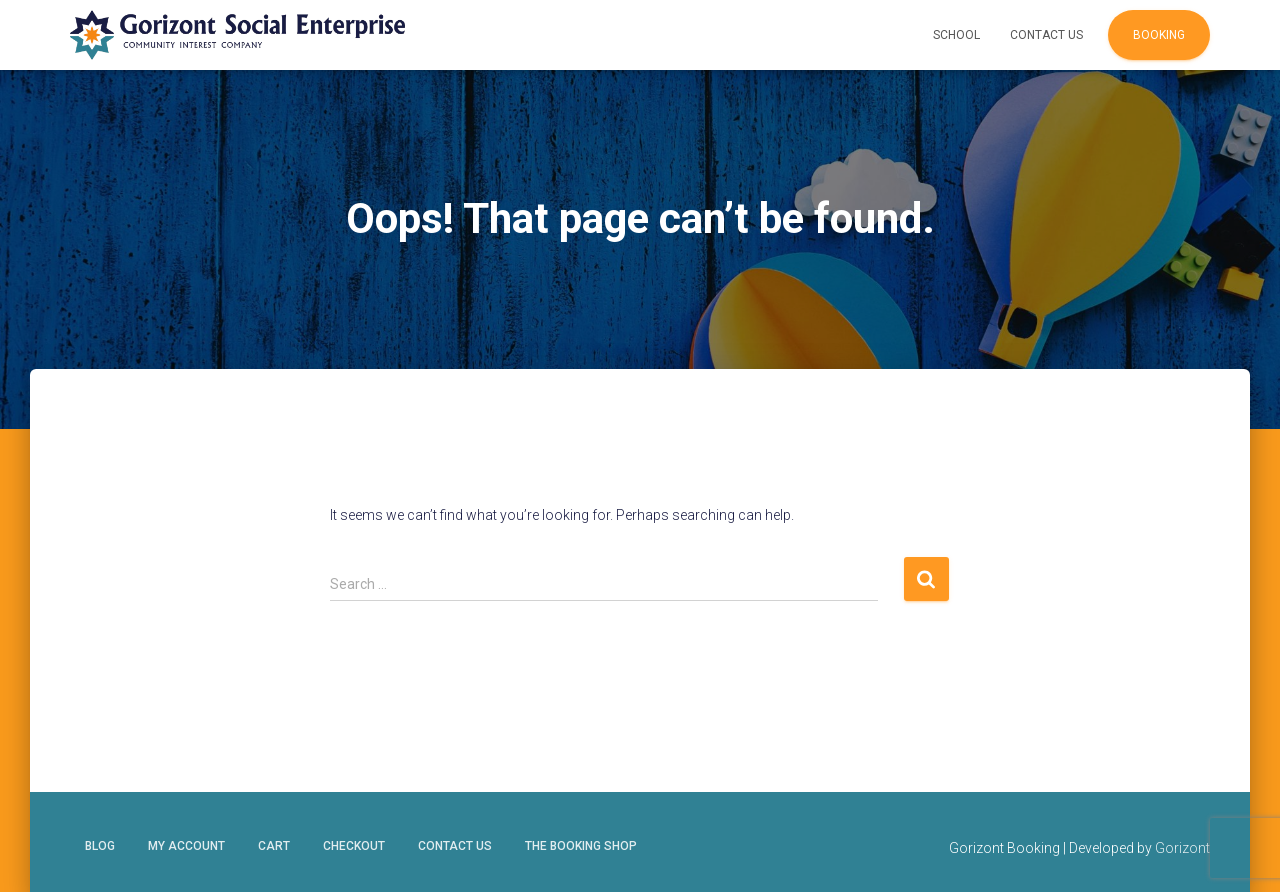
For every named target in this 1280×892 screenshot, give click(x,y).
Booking (1159, 35)
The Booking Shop (581, 846)
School (956, 35)
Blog (100, 846)
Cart (274, 846)
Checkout (354, 846)
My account (186, 846)
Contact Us (1046, 35)
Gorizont (1182, 848)
